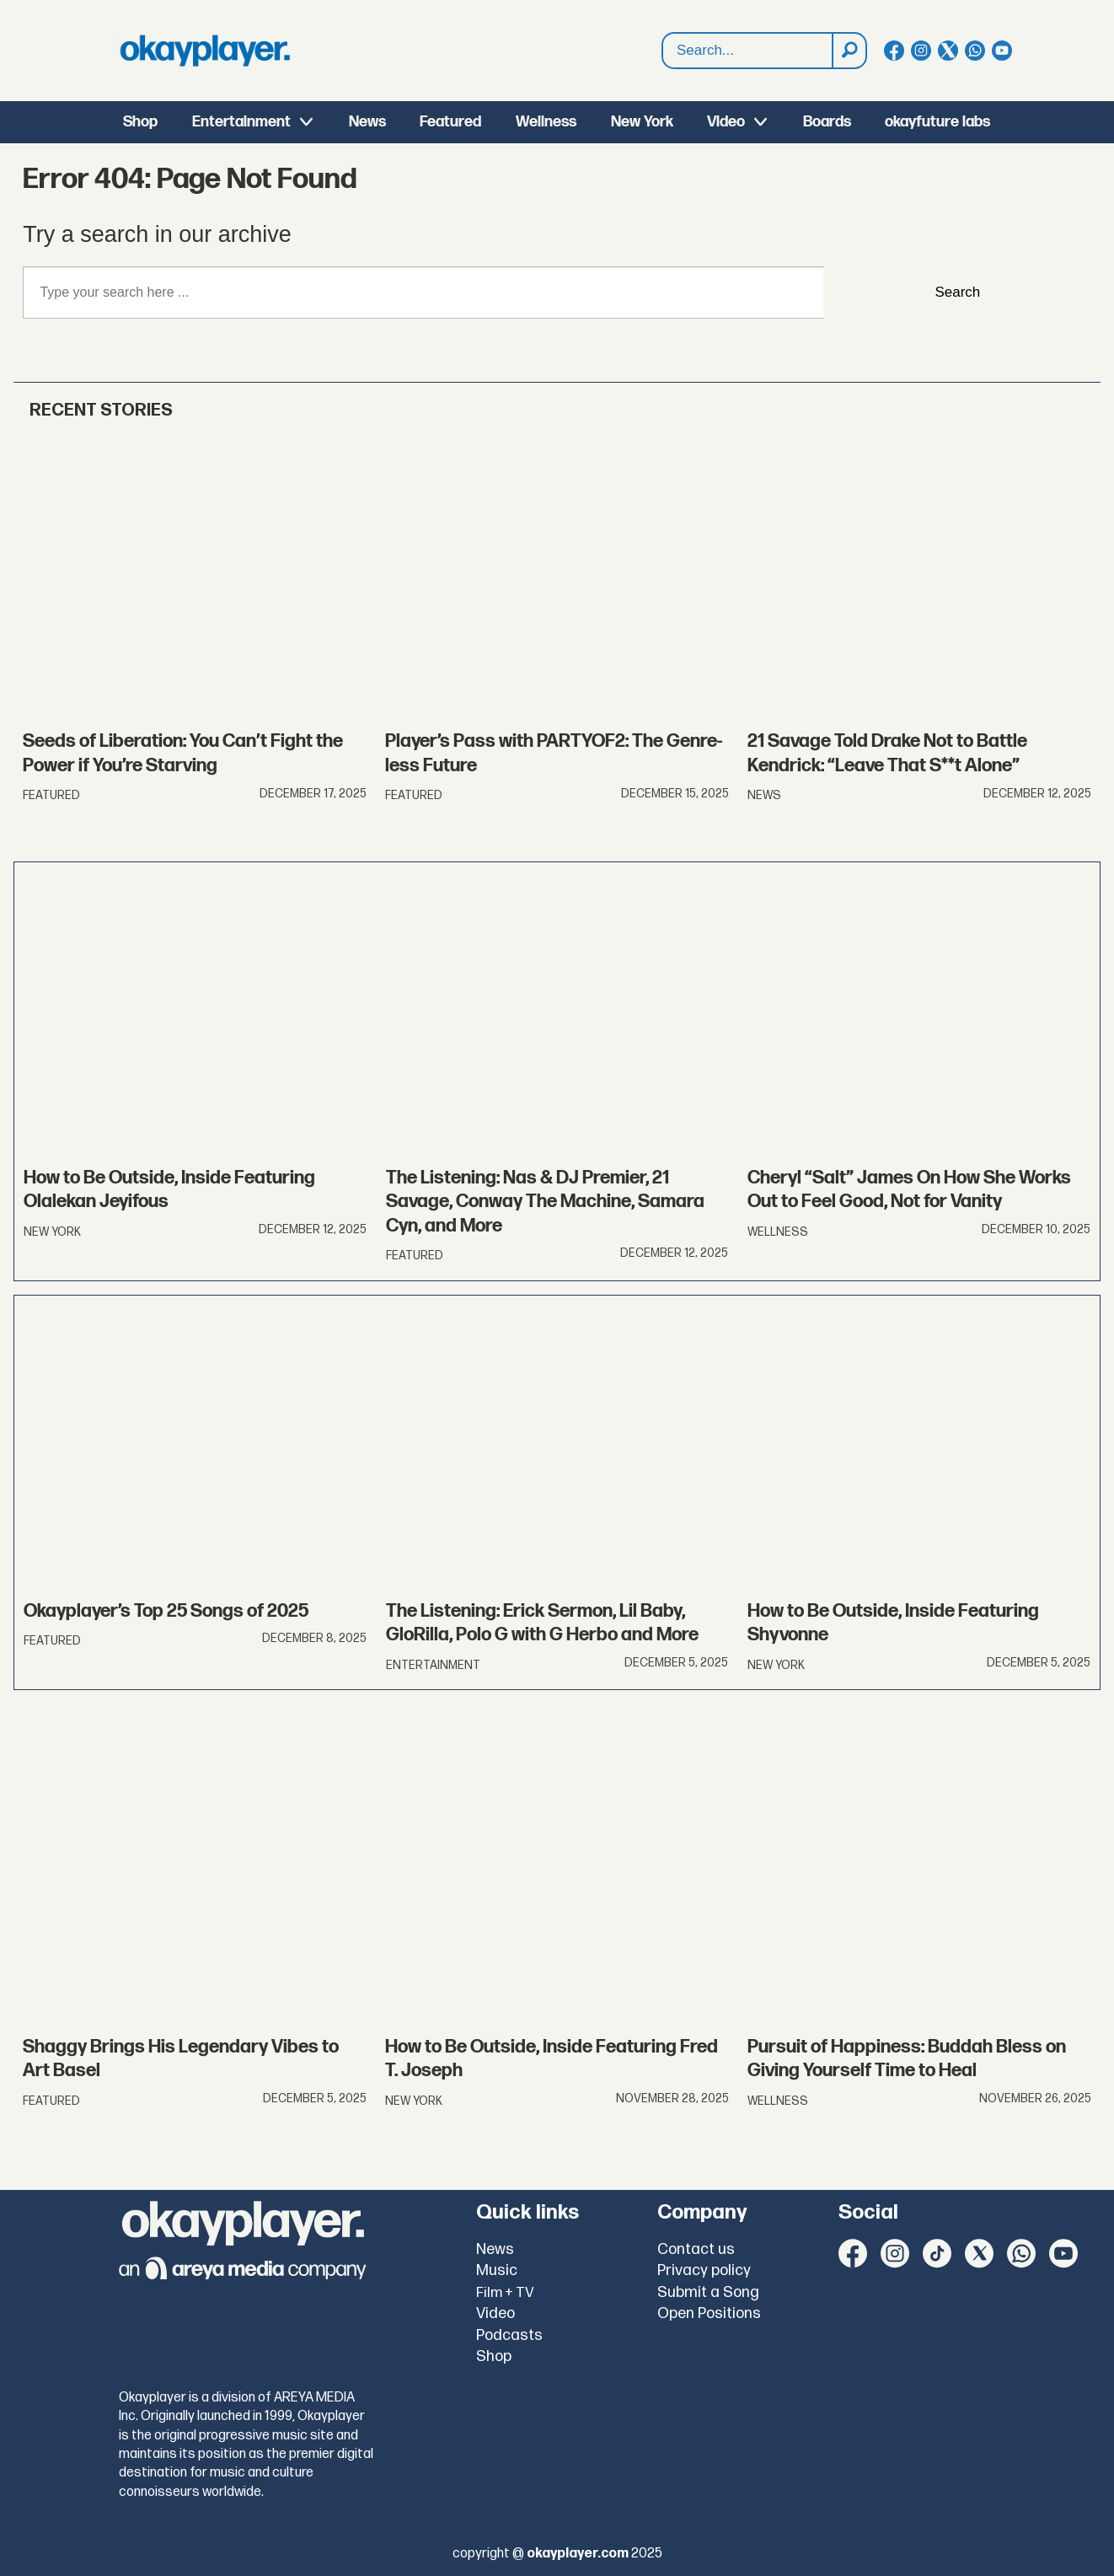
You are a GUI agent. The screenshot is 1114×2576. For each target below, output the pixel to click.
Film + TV (505, 2292)
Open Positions (709, 2313)
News (367, 122)
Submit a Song (708, 2292)
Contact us (696, 2249)
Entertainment (241, 122)
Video (726, 122)
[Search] (848, 50)
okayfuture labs (937, 122)
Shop (140, 122)
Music (496, 2270)
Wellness (546, 122)
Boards (827, 122)
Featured (450, 122)
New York (642, 122)
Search (957, 292)
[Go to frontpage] (204, 50)
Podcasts (509, 2335)
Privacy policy (704, 2270)
